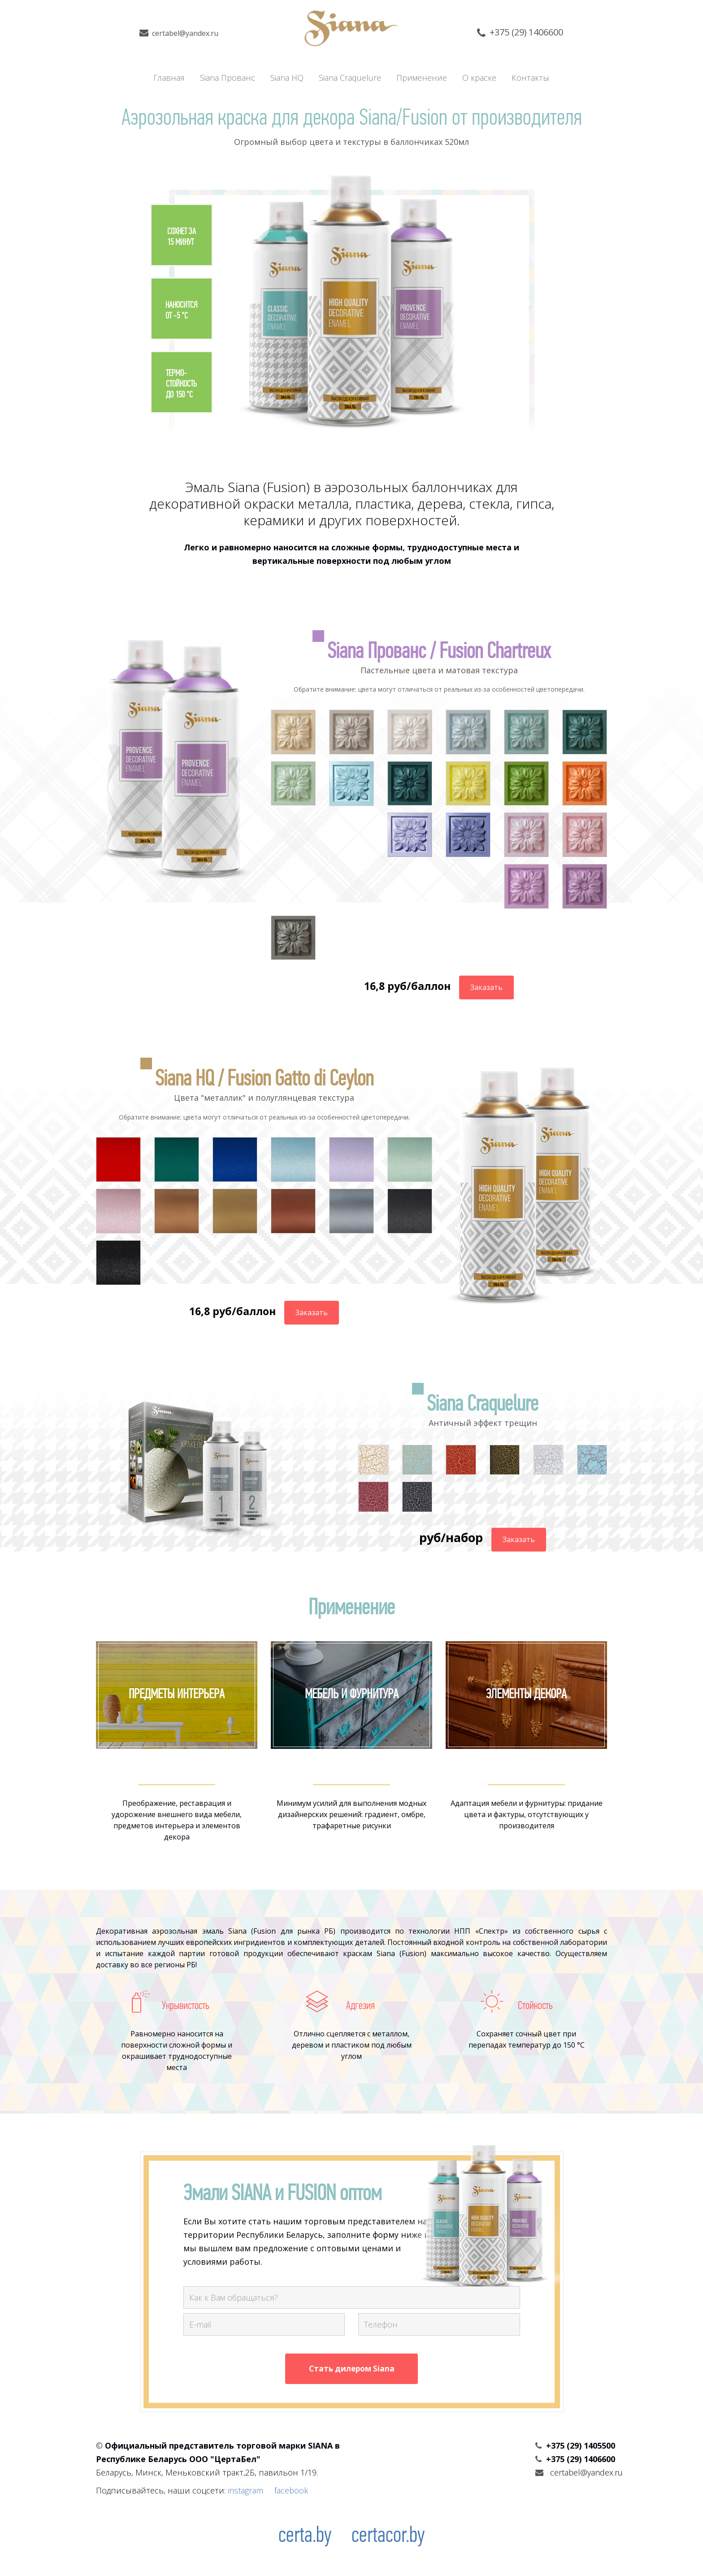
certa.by (304, 2536)
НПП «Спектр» (481, 1931)
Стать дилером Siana (352, 2368)
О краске (480, 77)
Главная (169, 77)
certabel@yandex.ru (185, 33)
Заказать (486, 987)
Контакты (531, 77)
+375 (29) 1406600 (527, 32)
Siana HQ (287, 77)
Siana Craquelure (350, 77)
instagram (245, 2490)
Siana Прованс (228, 77)
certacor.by (388, 2536)
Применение (422, 77)
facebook (291, 2490)
